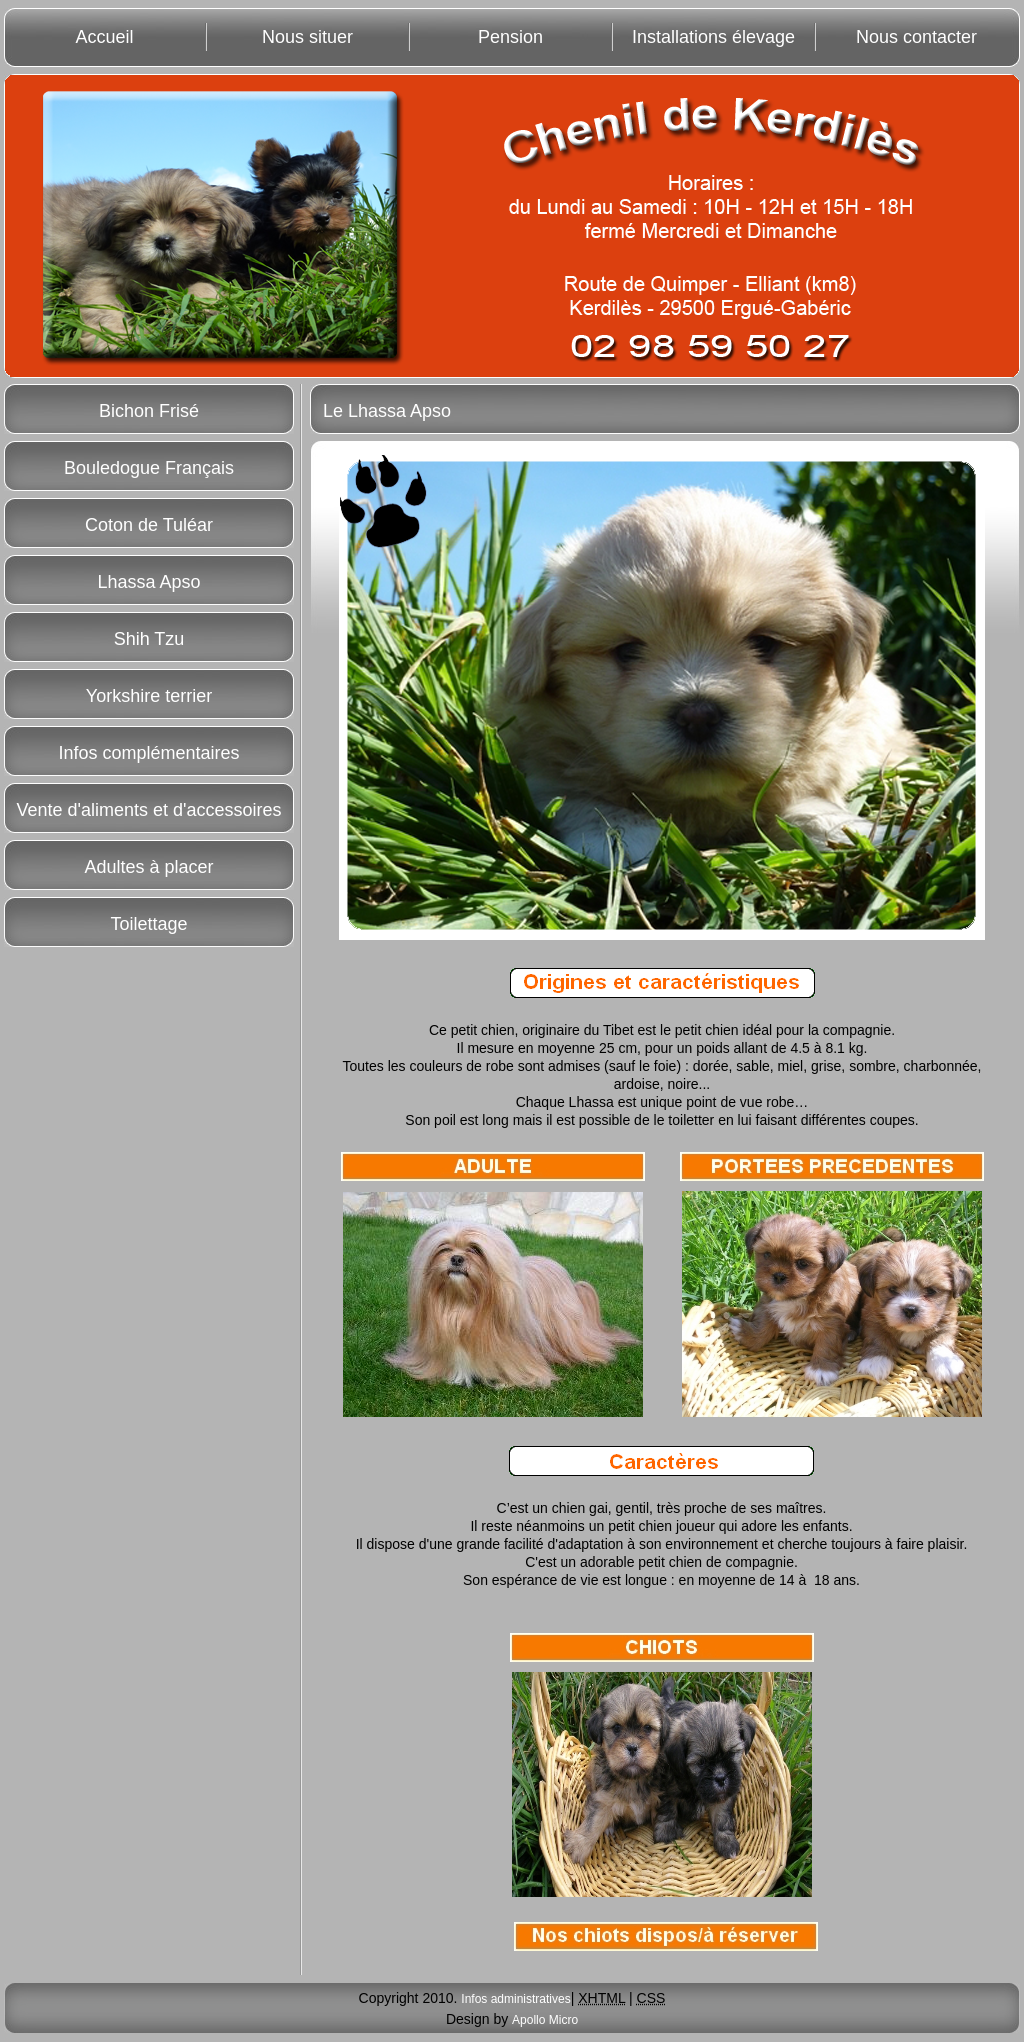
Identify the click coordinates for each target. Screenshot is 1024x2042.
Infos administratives (515, 1999)
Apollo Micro (545, 2020)
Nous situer (307, 37)
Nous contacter (916, 37)
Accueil (104, 37)
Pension (510, 37)
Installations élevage (713, 37)
